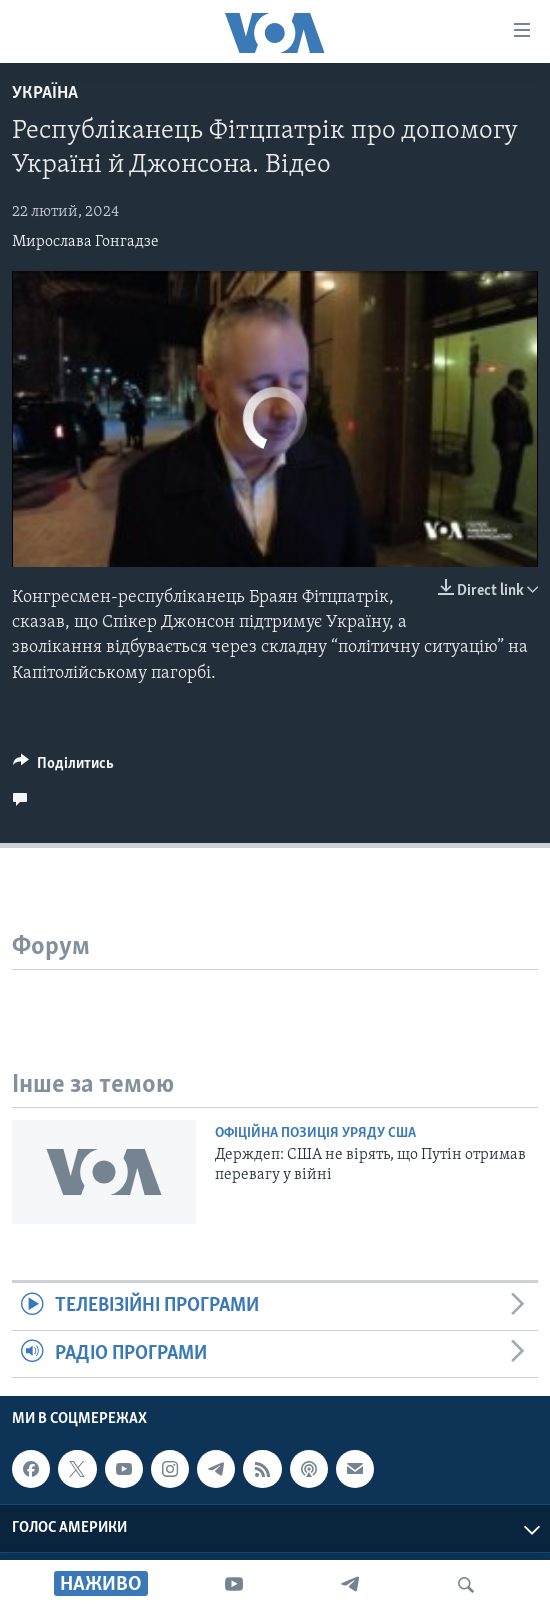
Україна (45, 93)
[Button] (63, 768)
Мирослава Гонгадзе (85, 242)
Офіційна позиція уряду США (315, 1133)
